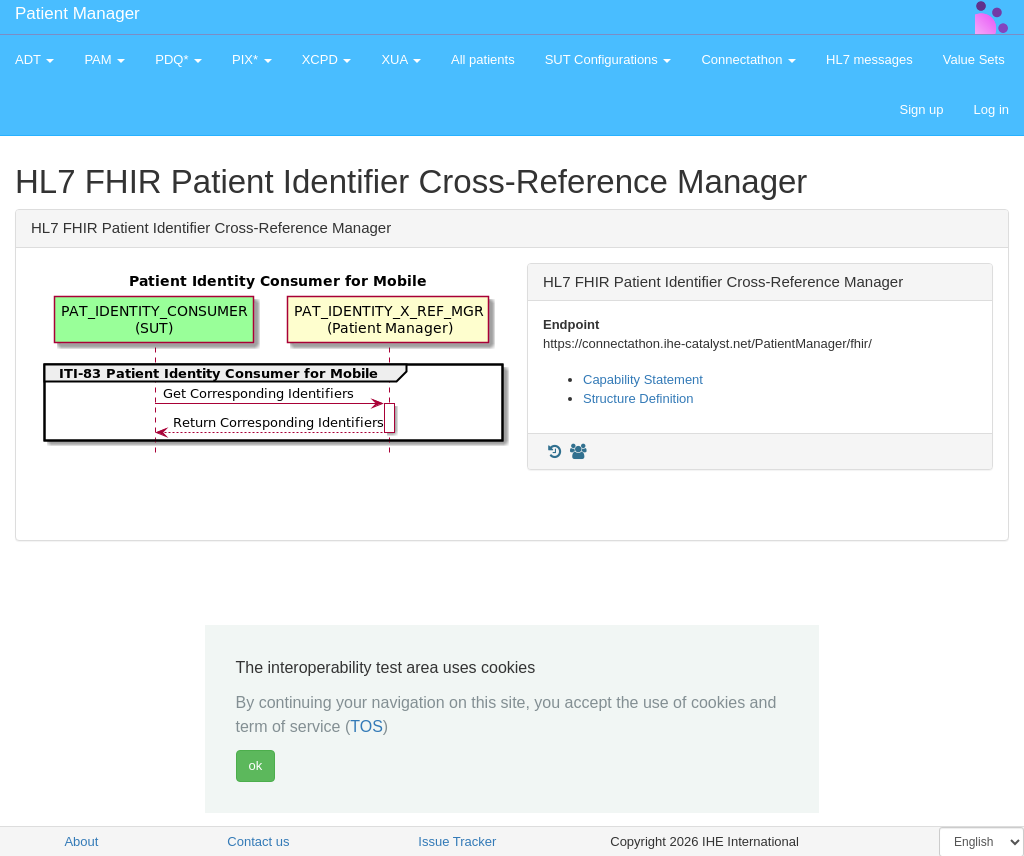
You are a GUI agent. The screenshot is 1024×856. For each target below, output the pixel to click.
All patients (483, 59)
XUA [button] (401, 59)
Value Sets (974, 59)
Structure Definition (638, 398)
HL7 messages (869, 59)
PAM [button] (104, 59)
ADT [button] (34, 59)
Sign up (921, 109)
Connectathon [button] (748, 59)
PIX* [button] (252, 59)
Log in (991, 109)
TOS (366, 726)
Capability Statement (643, 379)
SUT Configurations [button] (608, 59)
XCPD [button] (327, 59)
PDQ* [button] (178, 59)
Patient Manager (77, 13)
